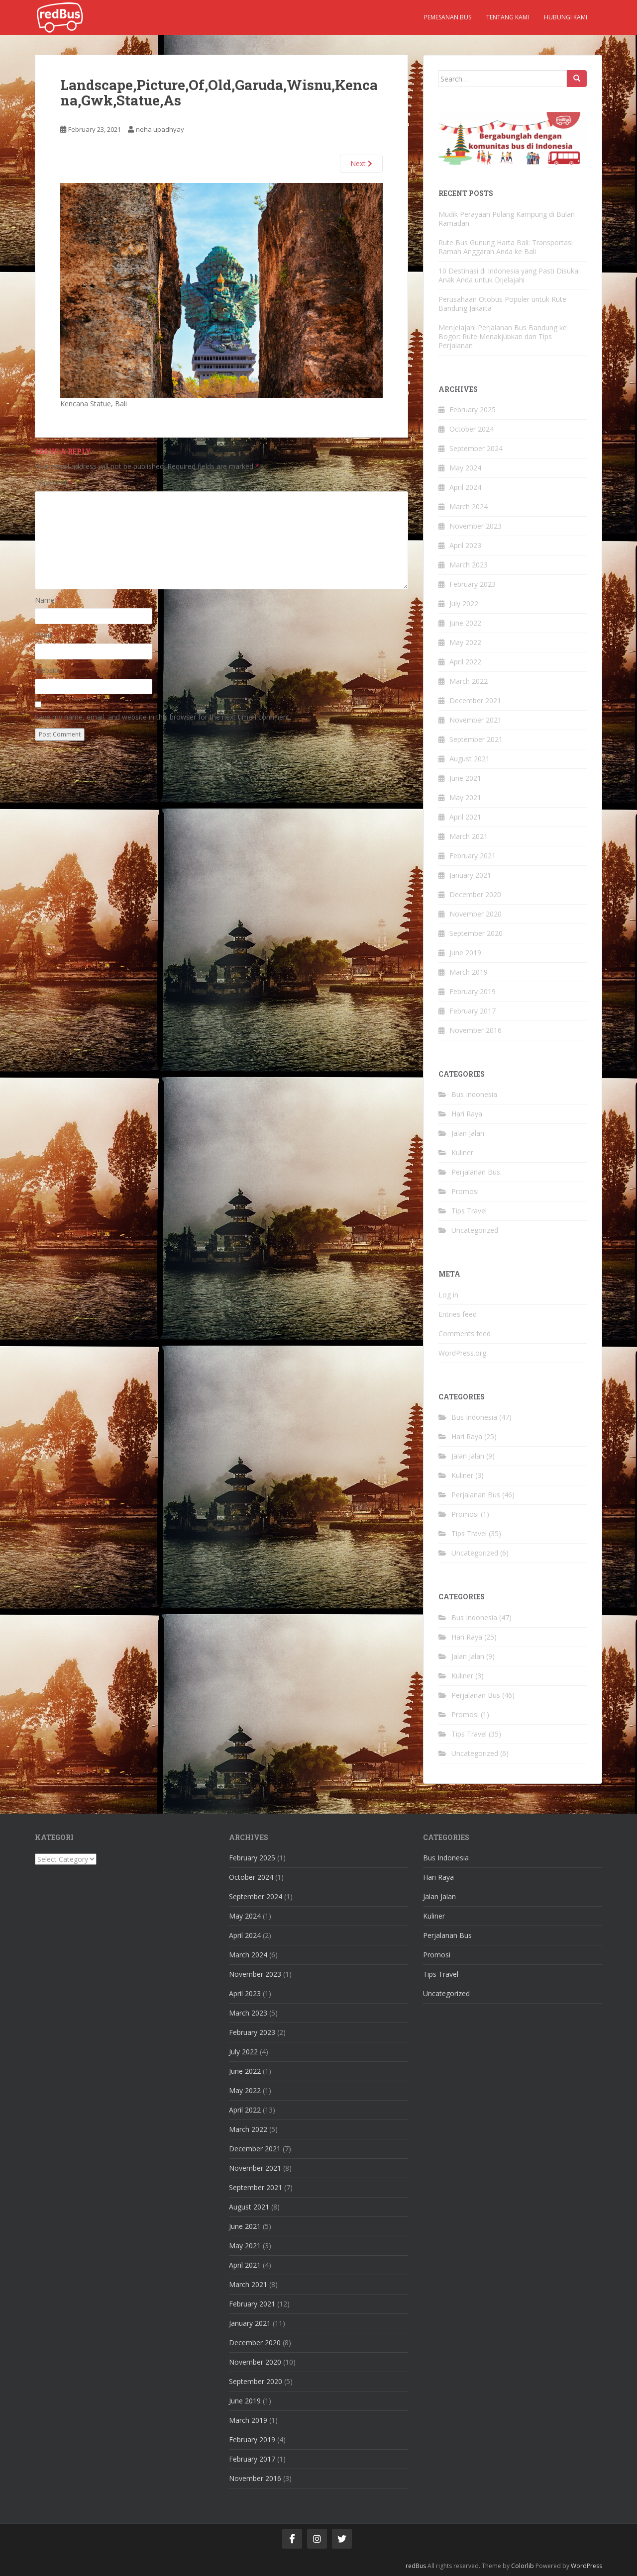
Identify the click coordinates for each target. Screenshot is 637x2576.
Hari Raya (466, 1113)
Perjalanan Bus (475, 1172)
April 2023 (465, 545)
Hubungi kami (565, 17)
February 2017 (472, 1010)
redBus (416, 2566)
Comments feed (464, 1333)
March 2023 (468, 564)
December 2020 (475, 894)
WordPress (586, 2566)
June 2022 (465, 623)
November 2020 (475, 914)
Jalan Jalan (467, 1133)
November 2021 (475, 720)
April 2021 (465, 817)
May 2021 (465, 797)
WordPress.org (462, 1353)
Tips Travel (469, 1210)
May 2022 (465, 642)
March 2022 (468, 681)
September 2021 (476, 739)
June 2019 (465, 952)
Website (48, 670)
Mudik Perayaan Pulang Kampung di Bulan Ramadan (506, 218)
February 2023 (472, 584)
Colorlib (522, 2566)
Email (46, 635)
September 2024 (476, 448)
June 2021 (465, 778)
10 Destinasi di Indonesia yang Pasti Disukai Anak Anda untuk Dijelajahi (509, 275)
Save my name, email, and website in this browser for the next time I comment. (163, 717)
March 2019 (468, 972)
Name (48, 600)
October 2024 (471, 429)
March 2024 (468, 506)
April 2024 (465, 487)
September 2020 (476, 933)
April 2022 (465, 661)
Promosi (465, 1191)
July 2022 (463, 603)
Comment (54, 482)
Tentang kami (507, 17)
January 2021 (470, 875)
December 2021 (475, 700)
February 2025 (472, 409)
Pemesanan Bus (447, 17)
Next (361, 163)
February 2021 (472, 855)
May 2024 (465, 467)
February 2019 (472, 991)
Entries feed (457, 1314)
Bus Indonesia (474, 1094)
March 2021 (468, 836)
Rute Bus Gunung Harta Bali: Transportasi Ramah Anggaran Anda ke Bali (505, 247)
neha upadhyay (160, 129)
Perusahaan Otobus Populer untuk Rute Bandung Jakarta (502, 303)
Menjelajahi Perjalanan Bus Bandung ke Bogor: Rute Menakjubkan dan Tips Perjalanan (502, 336)
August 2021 (469, 758)
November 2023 (475, 526)
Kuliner (462, 1152)
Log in (448, 1294)
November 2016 (475, 1030)
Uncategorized (474, 1230)
